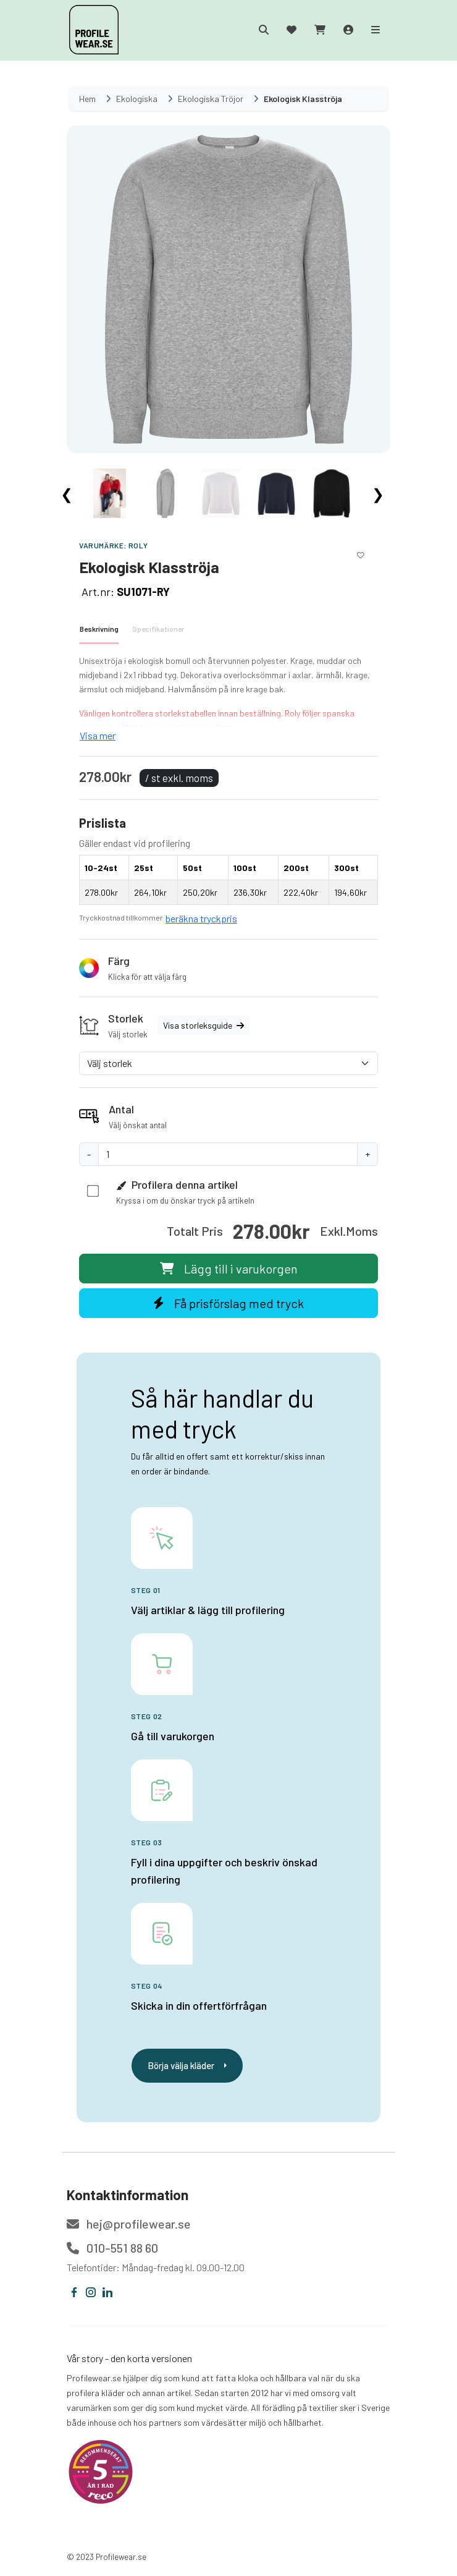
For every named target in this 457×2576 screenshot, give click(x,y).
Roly (138, 545)
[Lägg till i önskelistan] (360, 553)
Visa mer (97, 735)
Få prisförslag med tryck (228, 1303)
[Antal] (228, 1154)
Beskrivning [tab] (99, 628)
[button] (228, 968)
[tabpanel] (228, 698)
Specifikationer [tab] (158, 628)
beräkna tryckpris (201, 918)
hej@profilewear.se (129, 2223)
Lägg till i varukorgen (229, 1268)
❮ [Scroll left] (67, 494)
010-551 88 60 (112, 2247)
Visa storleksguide (203, 1025)
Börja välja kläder (187, 2065)
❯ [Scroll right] (378, 494)
